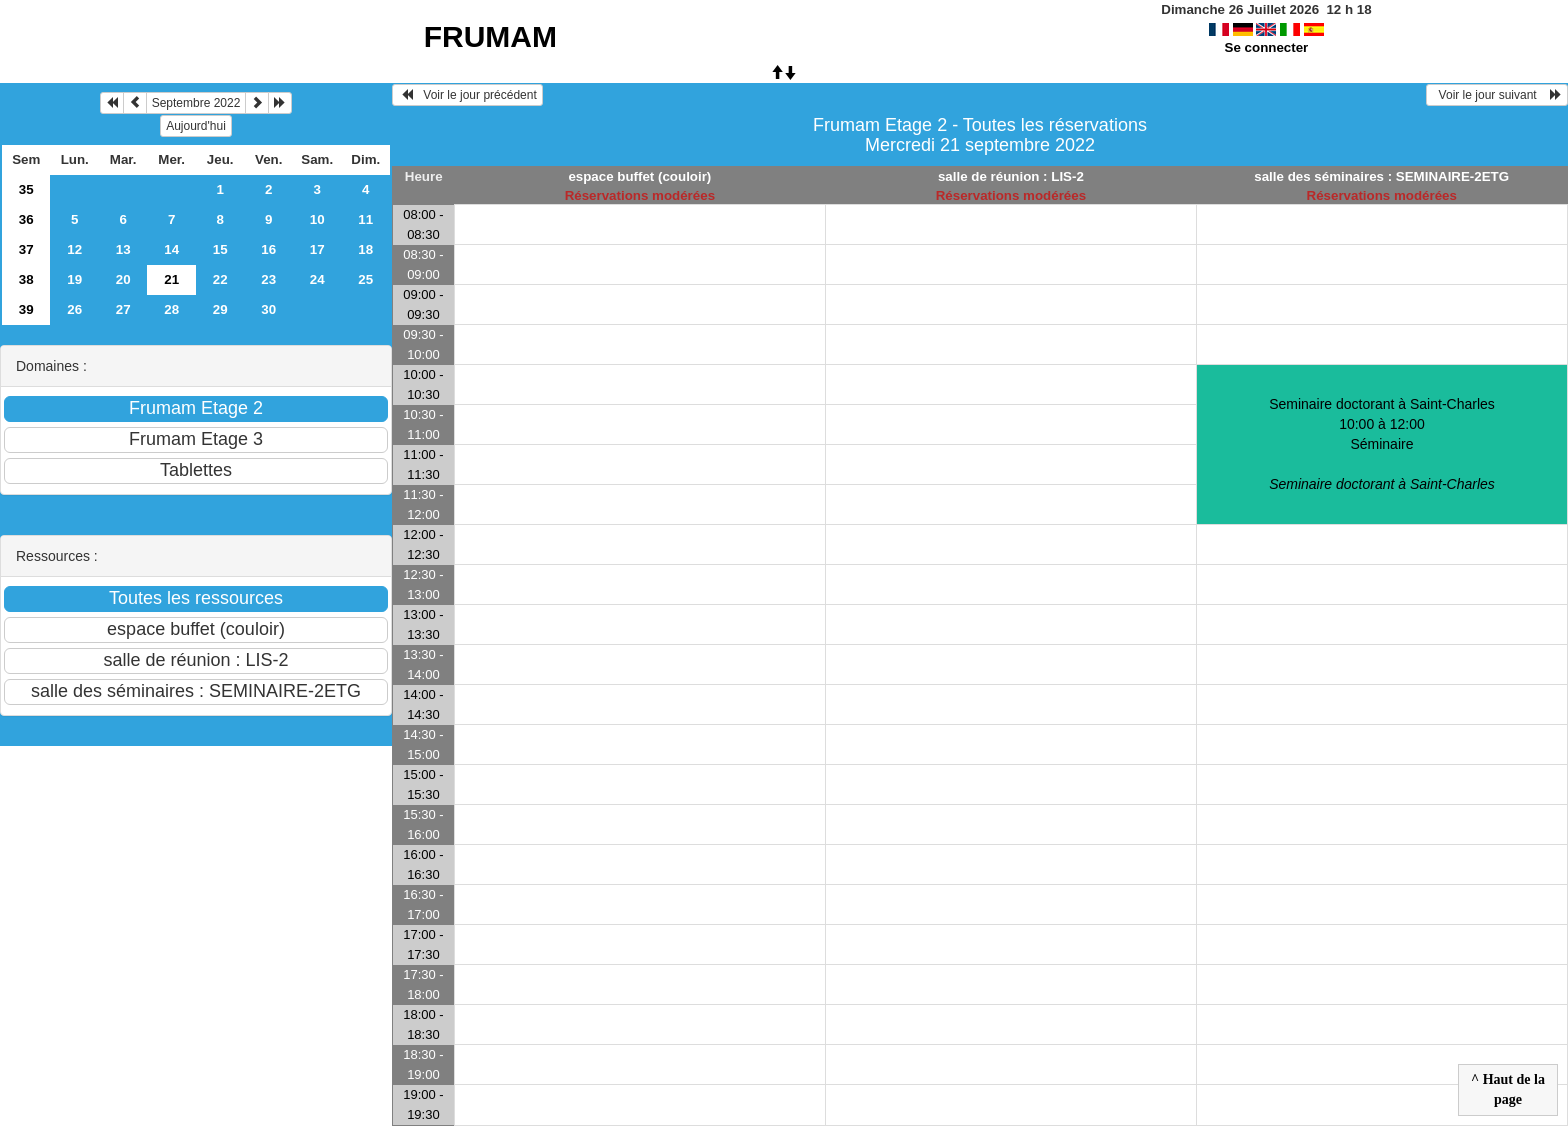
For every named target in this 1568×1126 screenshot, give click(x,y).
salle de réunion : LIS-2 (1011, 176)
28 (171, 309)
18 (365, 249)
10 (317, 219)
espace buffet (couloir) (639, 176)
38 (26, 279)
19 (74, 279)
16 (268, 249)
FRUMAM (490, 36)
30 (268, 309)
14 (171, 249)
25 (365, 279)
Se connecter (1267, 47)
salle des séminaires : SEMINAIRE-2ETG (1381, 176)
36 (26, 219)
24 (317, 279)
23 (268, 279)
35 (26, 189)
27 (123, 309)
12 (74, 249)
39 (26, 309)
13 (123, 249)
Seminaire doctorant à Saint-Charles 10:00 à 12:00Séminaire (1382, 444)
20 (123, 279)
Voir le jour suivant (1497, 95)
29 (220, 309)
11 (365, 219)
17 (317, 249)
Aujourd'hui (196, 126)
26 (74, 309)
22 (220, 279)
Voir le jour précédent (467, 95)
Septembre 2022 (196, 103)
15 (220, 249)
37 (26, 249)
